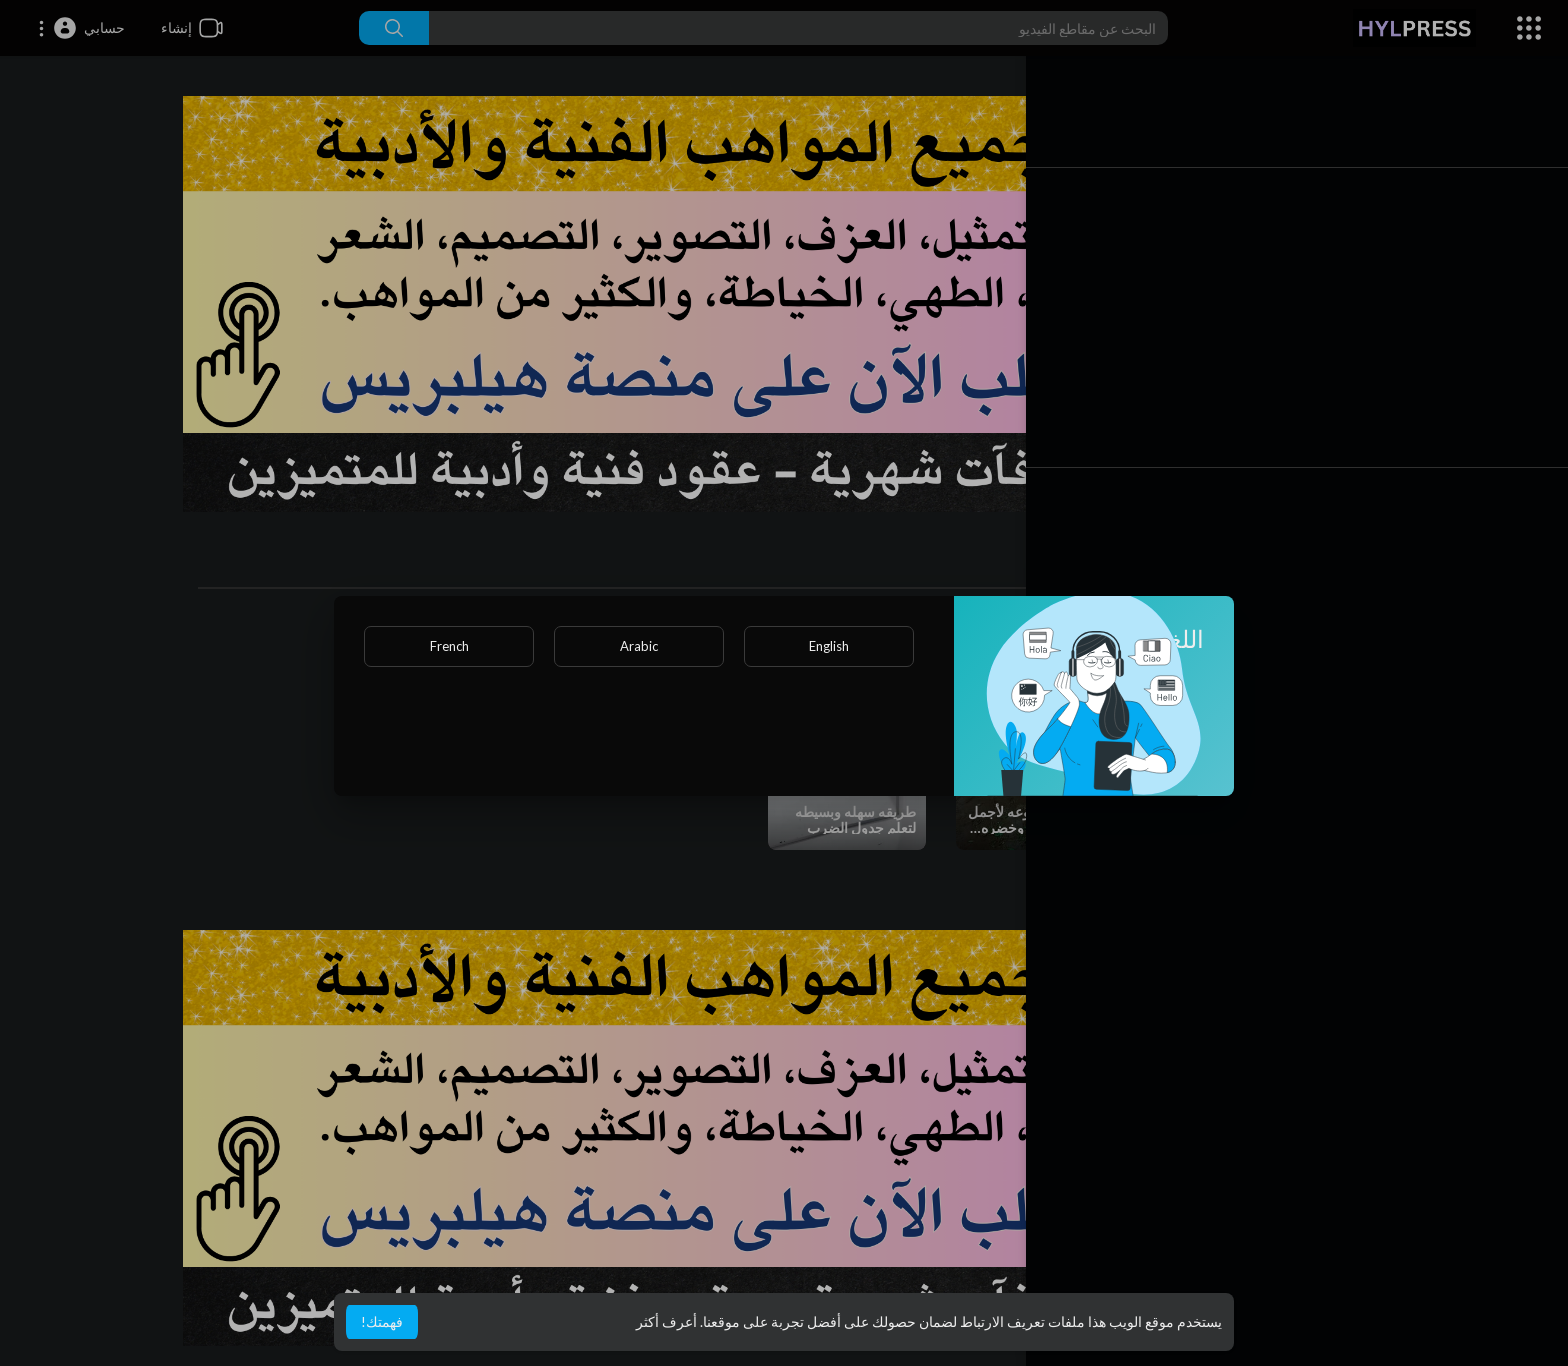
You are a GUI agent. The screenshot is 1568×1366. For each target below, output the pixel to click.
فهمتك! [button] (382, 1321)
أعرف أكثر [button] (666, 1321)
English (829, 646)
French (449, 646)
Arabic (639, 646)
